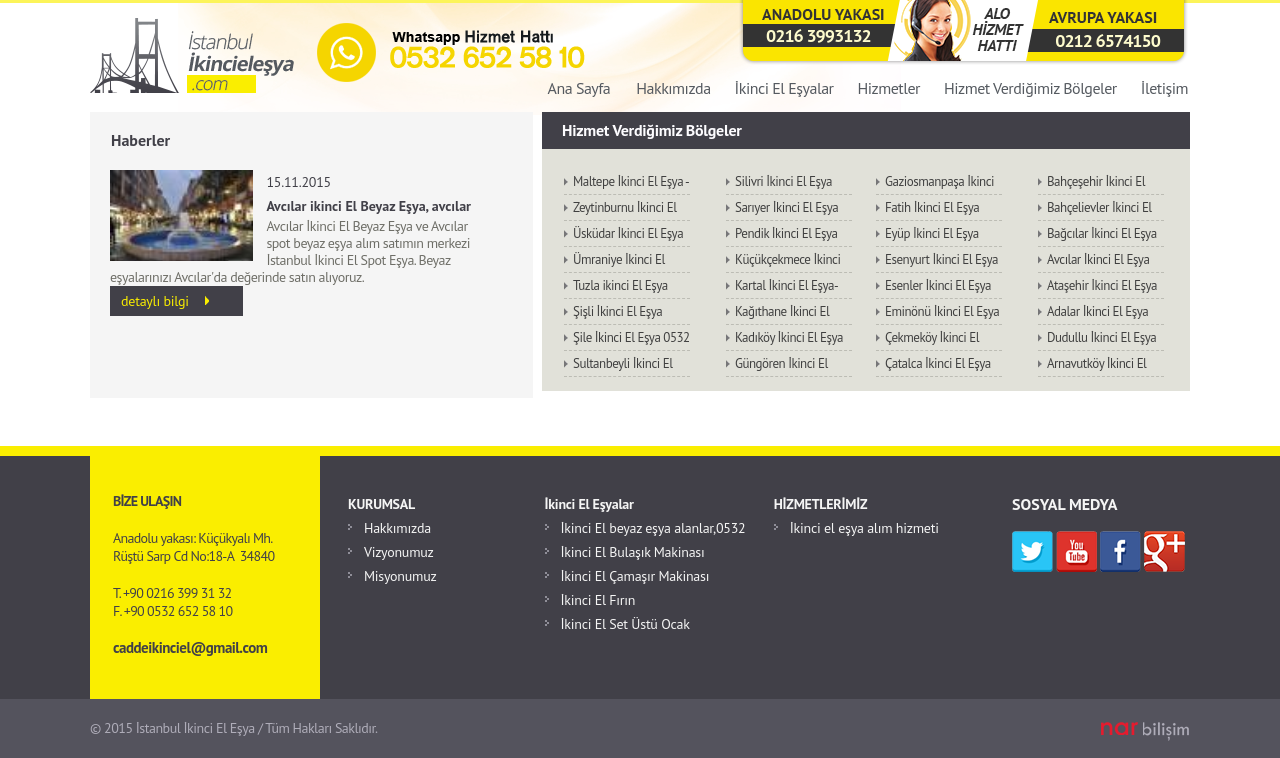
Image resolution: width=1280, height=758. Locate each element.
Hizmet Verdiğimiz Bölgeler (1030, 88)
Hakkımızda (673, 88)
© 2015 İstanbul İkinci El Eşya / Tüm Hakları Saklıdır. (234, 728)
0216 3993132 (818, 35)
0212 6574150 (1107, 40)
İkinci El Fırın (598, 600)
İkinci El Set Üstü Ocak (625, 624)
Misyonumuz (400, 576)
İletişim (1164, 88)
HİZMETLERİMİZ (821, 504)
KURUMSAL (381, 504)
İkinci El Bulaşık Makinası (633, 552)
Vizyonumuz (399, 552)
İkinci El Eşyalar (784, 88)
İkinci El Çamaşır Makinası (635, 576)
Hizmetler (889, 88)
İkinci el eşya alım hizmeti (864, 528)
